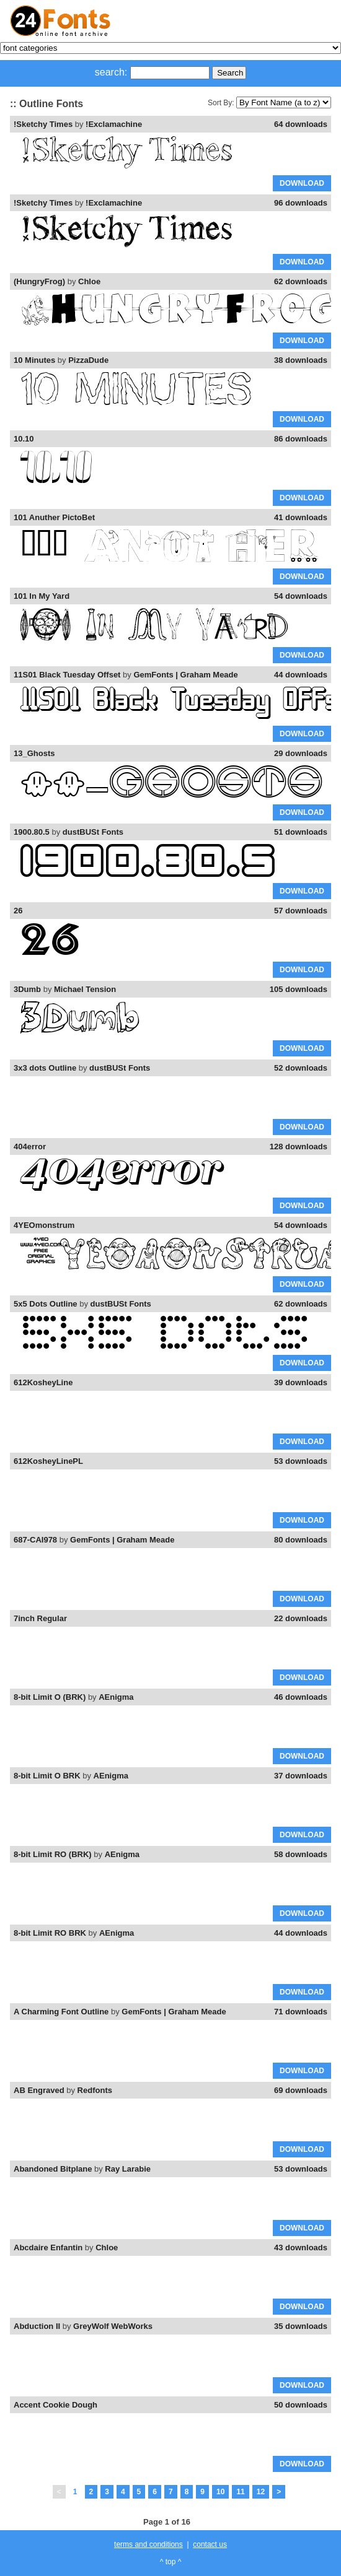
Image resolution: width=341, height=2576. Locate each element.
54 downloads (300, 596)
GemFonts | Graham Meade (185, 674)
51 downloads (300, 832)
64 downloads (300, 124)
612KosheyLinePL (48, 1461)
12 (261, 2491)
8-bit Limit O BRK (47, 1775)
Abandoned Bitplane (53, 2169)
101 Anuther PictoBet (54, 517)
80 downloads (300, 1539)
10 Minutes (34, 360)
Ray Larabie (128, 2169)
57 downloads (300, 910)
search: (111, 72)
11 (240, 2491)
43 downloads (300, 2247)
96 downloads (300, 202)
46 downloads (300, 1697)
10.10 (24, 438)
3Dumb (27, 989)
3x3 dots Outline (45, 1068)
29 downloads (300, 753)
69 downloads (300, 2090)
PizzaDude (88, 360)
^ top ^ (171, 2561)
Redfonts (95, 2090)
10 (220, 2491)
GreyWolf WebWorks (113, 2326)
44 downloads (300, 674)
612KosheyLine (43, 1382)
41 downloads (300, 517)
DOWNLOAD (302, 183)
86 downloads (300, 438)
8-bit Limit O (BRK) (50, 1697)
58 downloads (300, 1854)
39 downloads (300, 1382)
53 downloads (300, 1461)
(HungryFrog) (39, 281)
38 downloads (300, 360)
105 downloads (298, 989)
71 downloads (300, 2011)
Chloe (89, 281)
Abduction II (37, 2326)
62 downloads (300, 281)
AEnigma (116, 1697)
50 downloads (300, 2404)
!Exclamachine (114, 124)
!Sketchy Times (43, 124)
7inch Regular (40, 1618)
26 (18, 910)
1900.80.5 (32, 832)
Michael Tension (85, 989)
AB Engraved (39, 2090)
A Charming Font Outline (61, 2011)
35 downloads (300, 2326)
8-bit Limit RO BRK (50, 1933)
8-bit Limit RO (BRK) (53, 1854)
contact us (210, 2544)
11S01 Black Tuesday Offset (67, 674)
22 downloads (300, 1618)
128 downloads (298, 1146)
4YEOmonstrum (44, 1225)
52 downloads (300, 1068)
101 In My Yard (41, 596)
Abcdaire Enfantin (48, 2247)
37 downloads (300, 1775)
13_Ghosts (34, 753)
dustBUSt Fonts (93, 832)
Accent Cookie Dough (55, 2404)
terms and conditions (148, 2544)
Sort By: (221, 102)
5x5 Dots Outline (46, 1303)
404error (30, 1146)
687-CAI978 (35, 1539)
